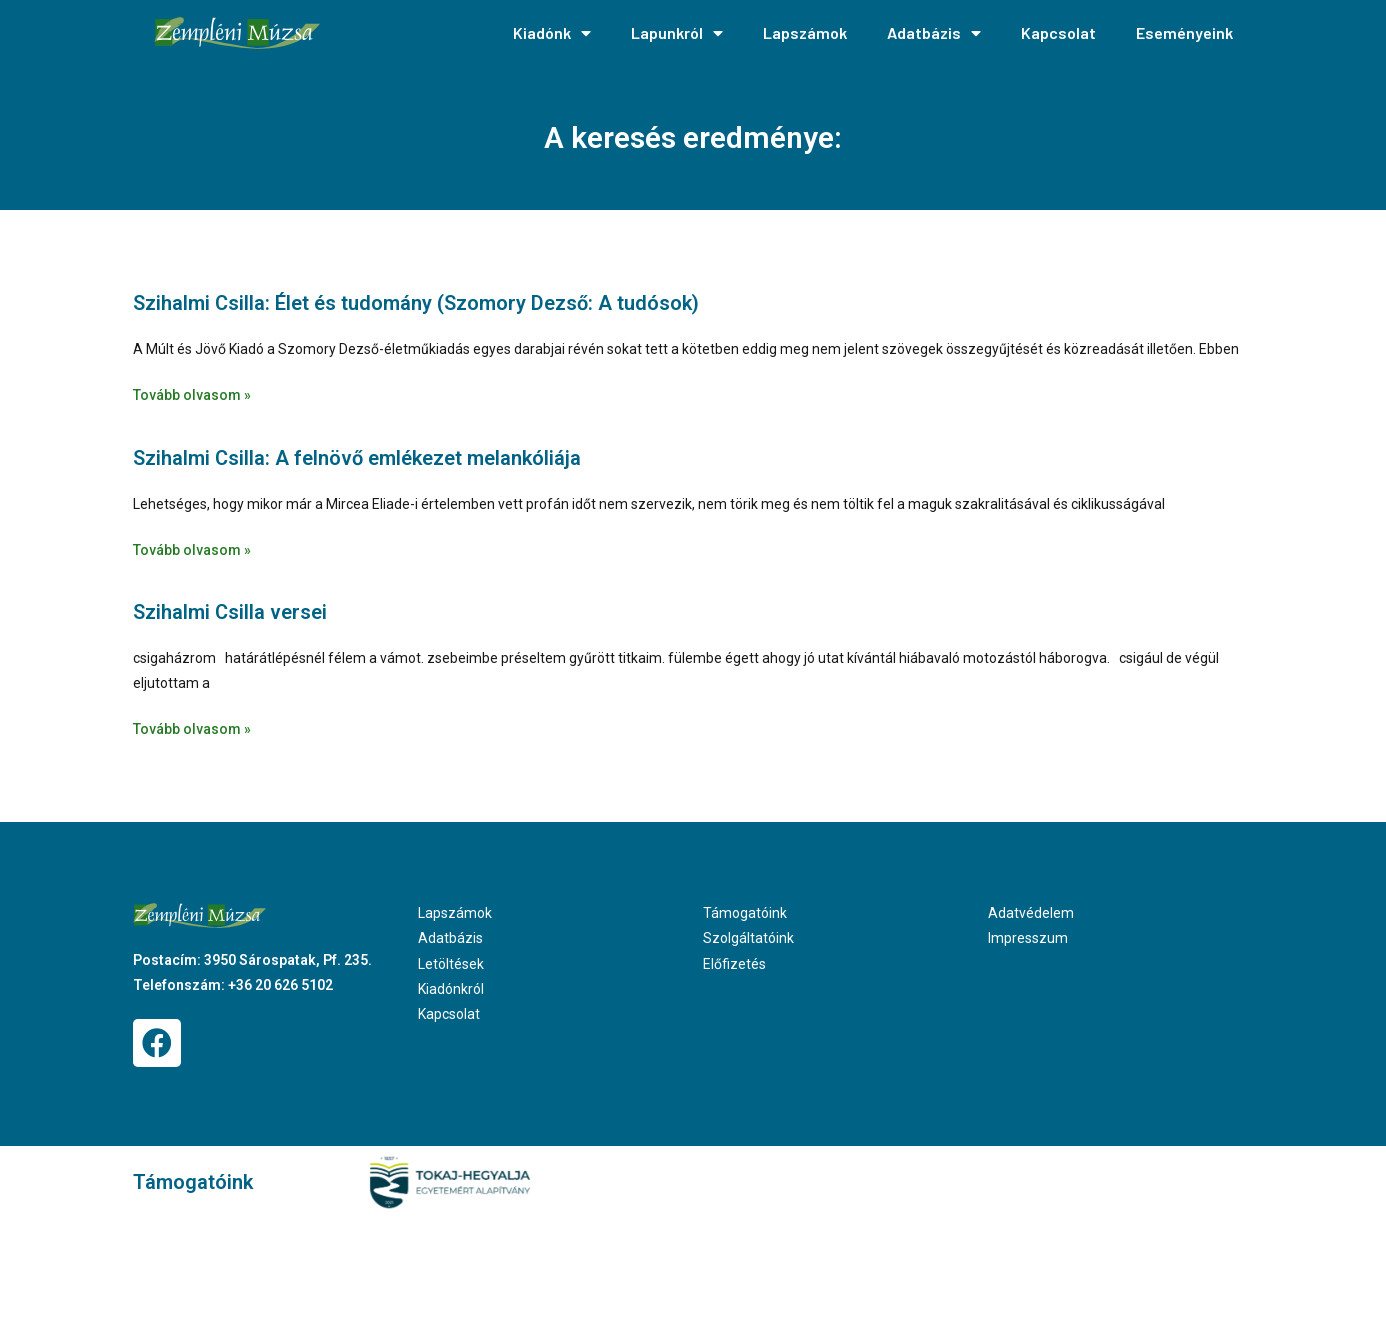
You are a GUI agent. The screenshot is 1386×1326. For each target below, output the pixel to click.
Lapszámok (805, 32)
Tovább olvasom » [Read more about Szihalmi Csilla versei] (192, 729)
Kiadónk (552, 33)
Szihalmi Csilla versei (230, 612)
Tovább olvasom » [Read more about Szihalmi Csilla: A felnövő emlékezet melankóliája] (192, 550)
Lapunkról (677, 33)
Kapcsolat (1058, 32)
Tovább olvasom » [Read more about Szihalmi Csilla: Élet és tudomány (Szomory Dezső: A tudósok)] (192, 395)
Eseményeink (1184, 32)
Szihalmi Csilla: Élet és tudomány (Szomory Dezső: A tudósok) (416, 303)
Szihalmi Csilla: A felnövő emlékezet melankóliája (357, 458)
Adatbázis (934, 33)
